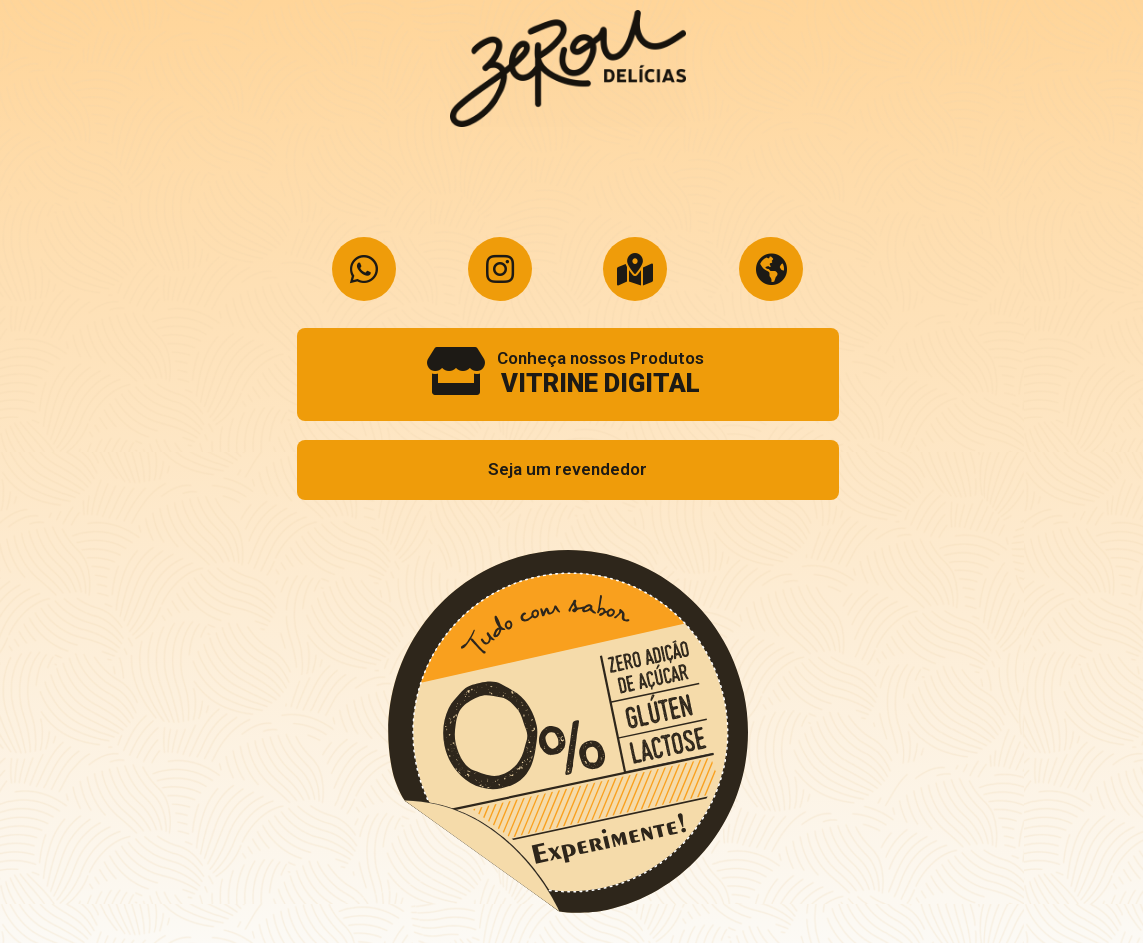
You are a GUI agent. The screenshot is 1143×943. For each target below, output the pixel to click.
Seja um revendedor (567, 469)
